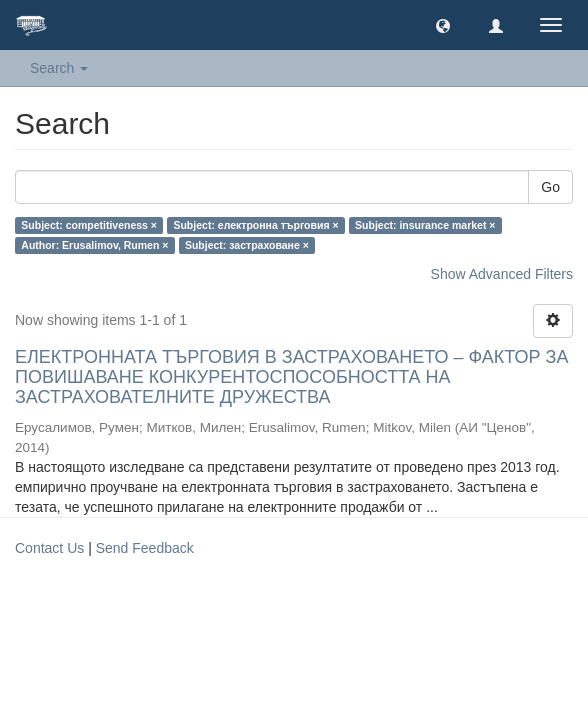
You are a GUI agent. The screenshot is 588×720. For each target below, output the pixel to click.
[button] (443, 25)
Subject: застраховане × (247, 245)
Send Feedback (145, 548)
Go (550, 187)
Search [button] (59, 68)
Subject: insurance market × (425, 225)
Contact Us (49, 548)
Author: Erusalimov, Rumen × (94, 245)
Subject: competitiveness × (89, 225)
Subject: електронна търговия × (255, 225)
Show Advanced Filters (502, 274)
